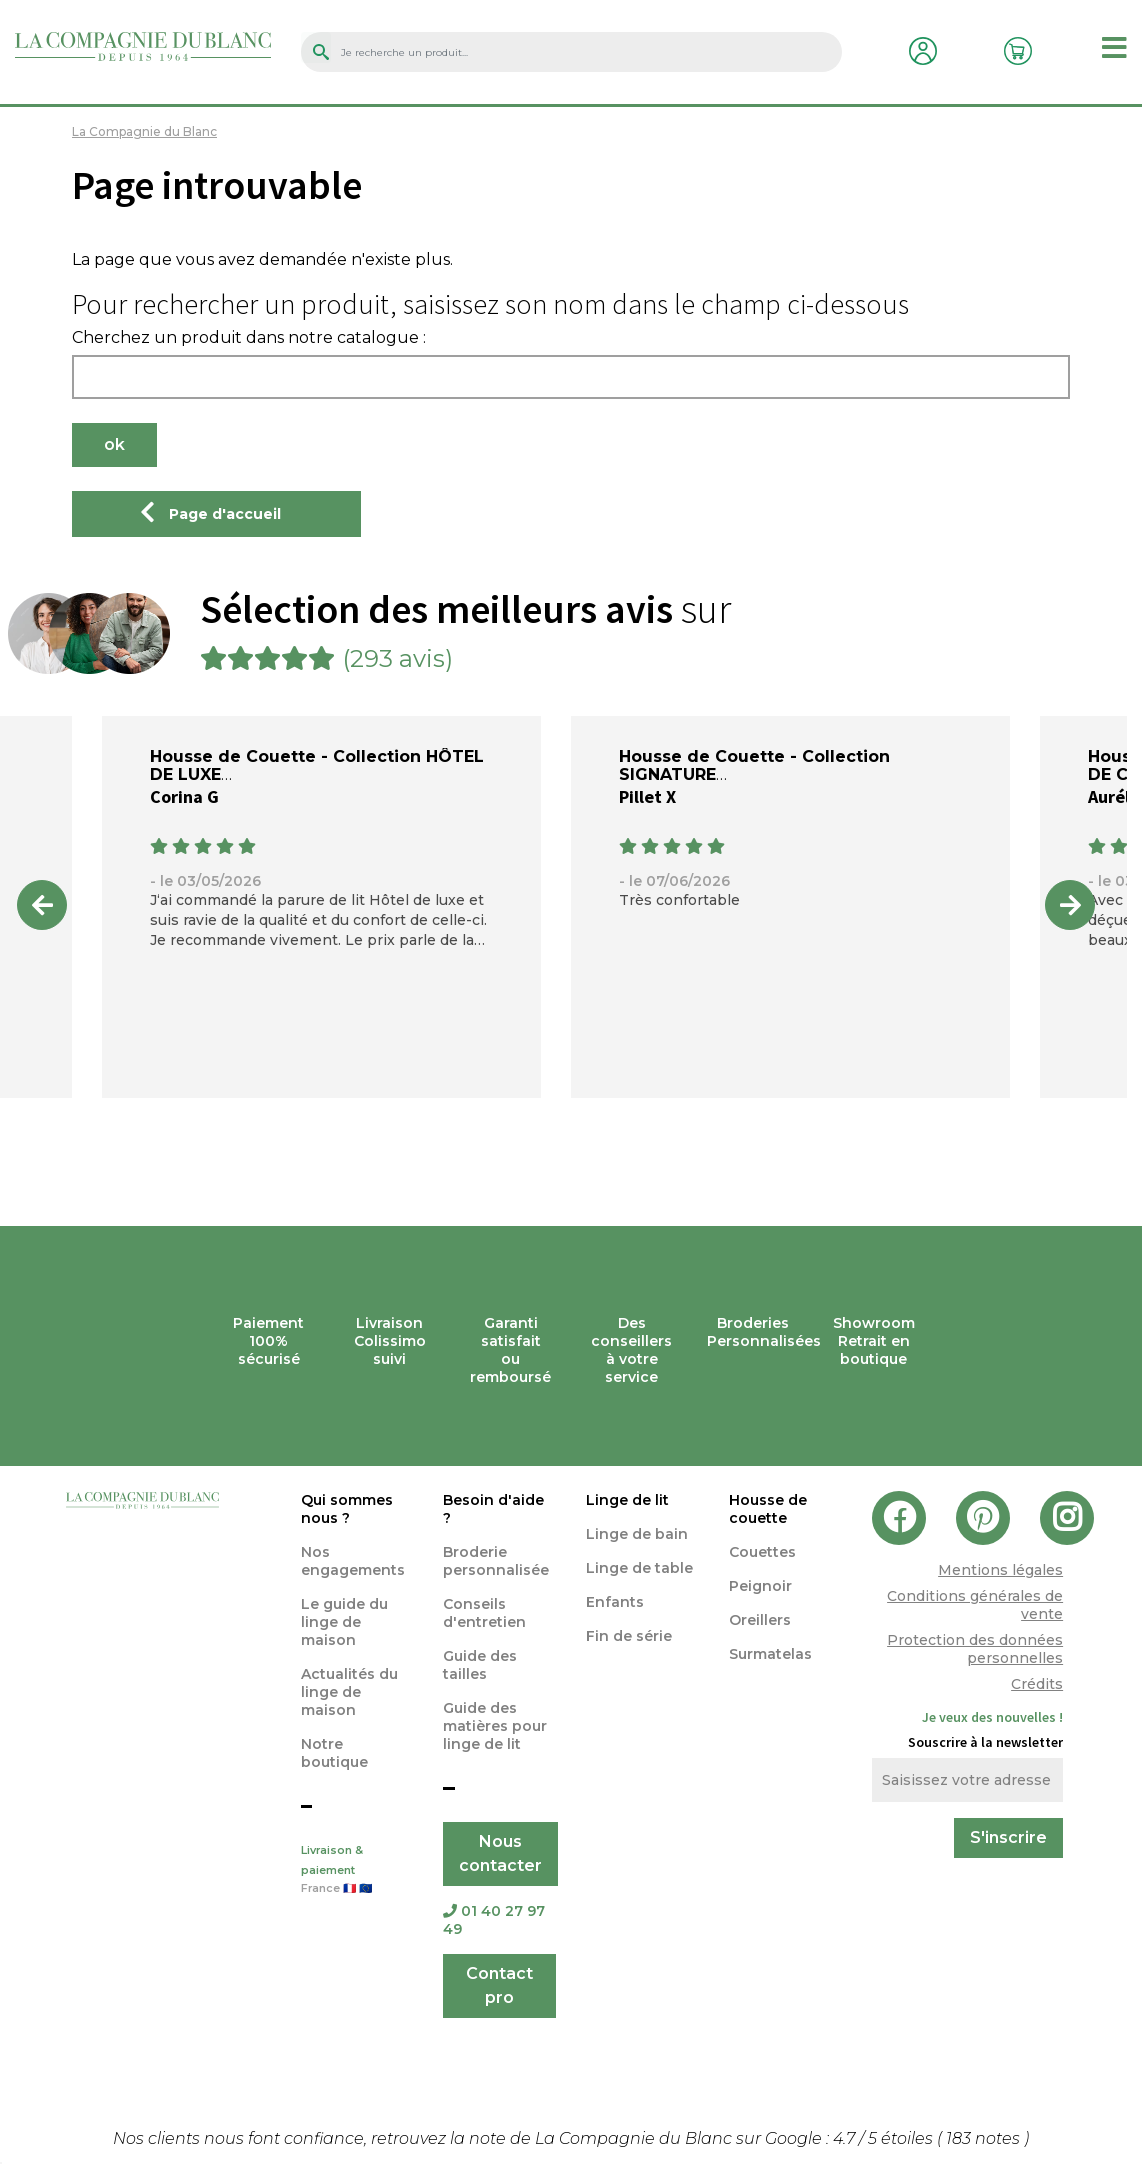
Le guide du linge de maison (344, 1622)
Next (1070, 905)
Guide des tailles (480, 1665)
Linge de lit (627, 1500)
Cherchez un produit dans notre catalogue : (249, 338)
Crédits (1037, 1684)
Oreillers (760, 1620)
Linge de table (639, 1568)
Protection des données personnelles (975, 1649)
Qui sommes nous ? (347, 1509)
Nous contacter (500, 1853)
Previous (42, 905)
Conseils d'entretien (484, 1613)
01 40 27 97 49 (494, 1920)
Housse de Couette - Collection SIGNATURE (754, 765)
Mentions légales (1000, 1570)
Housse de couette (768, 1509)
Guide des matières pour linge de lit (495, 1726)
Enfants (615, 1602)
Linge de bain (637, 1534)
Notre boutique (334, 1753)
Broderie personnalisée (496, 1561)
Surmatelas (770, 1654)
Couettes (762, 1552)
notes (985, 2138)
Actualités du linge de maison (349, 1692)
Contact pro (499, 1985)
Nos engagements (353, 1561)
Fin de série (629, 1636)
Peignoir (760, 1586)
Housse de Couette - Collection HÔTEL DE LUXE (317, 765)
